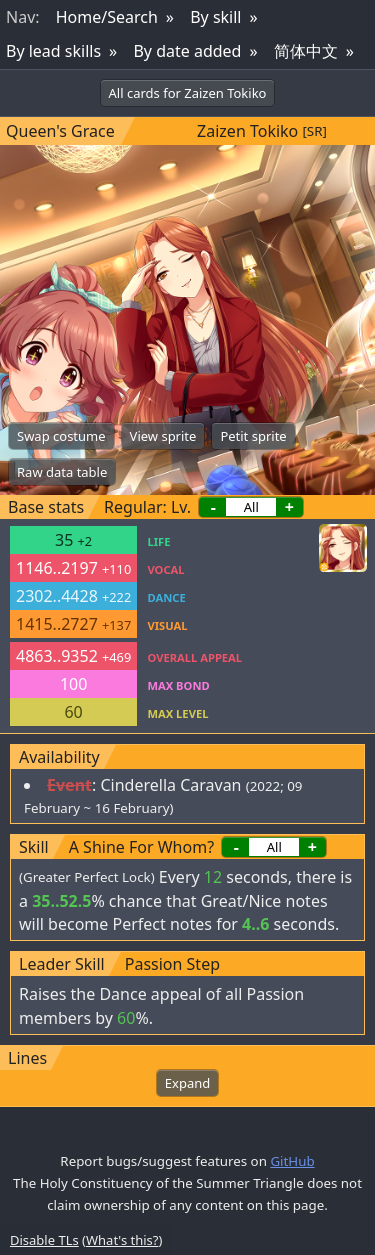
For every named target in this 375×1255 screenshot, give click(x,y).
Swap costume (61, 436)
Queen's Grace (60, 131)
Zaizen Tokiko (247, 131)
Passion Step (172, 964)
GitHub (292, 1161)
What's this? (122, 1240)
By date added (187, 51)
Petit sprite (253, 436)
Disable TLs (44, 1240)
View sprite (163, 436)
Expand (187, 1083)
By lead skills (53, 51)
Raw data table (62, 472)
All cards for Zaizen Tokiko (188, 93)
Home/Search (107, 17)
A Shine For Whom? (141, 847)
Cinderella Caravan (170, 785)
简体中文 (306, 51)
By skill (215, 17)
